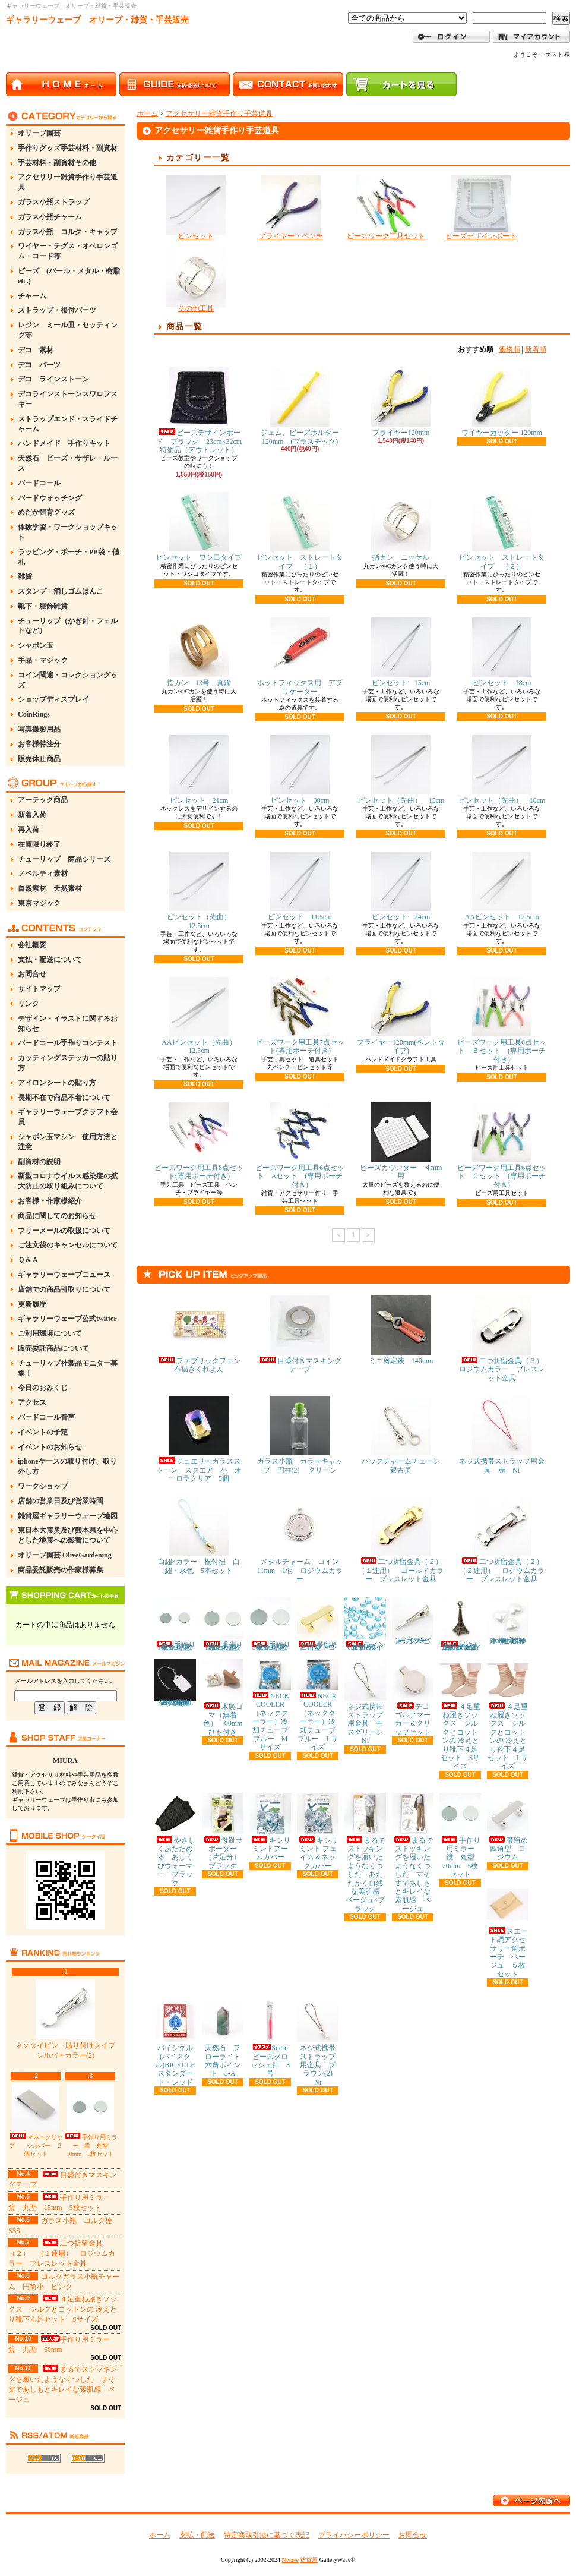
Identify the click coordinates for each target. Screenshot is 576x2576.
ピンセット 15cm (401, 652)
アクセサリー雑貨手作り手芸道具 (68, 182)
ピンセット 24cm (401, 886)
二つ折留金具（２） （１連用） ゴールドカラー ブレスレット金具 (404, 1539)
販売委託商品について (53, 1348)
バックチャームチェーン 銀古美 (404, 1435)
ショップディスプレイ (53, 699)
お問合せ (32, 974)
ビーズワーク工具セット (386, 207)
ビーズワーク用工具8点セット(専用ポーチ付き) (198, 1141)
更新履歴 (32, 1304)
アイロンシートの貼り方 (57, 1083)
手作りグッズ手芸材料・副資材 (68, 148)
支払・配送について (50, 960)
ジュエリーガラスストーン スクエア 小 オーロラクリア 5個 (199, 1439)
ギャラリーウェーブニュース (64, 1274)
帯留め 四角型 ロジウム (511, 1827)
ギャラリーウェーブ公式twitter (67, 1318)
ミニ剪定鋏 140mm (401, 1330)
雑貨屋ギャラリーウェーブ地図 (68, 1516)
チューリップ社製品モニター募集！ (68, 1368)
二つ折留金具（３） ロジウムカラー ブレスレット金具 (504, 1338)
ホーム (147, 113)
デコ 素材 (35, 350)
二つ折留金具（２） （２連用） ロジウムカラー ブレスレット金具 (504, 1539)
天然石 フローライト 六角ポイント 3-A (225, 2038)
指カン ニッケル (401, 527)
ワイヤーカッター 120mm (501, 402)
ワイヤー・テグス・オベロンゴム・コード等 (68, 251)
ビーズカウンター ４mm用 (401, 1141)
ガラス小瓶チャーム (50, 217)
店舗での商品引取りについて (64, 1289)
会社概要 (32, 945)
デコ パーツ (39, 365)
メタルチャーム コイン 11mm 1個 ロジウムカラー (301, 1539)
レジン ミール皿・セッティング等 (68, 330)
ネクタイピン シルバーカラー (412, 1621)
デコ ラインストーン (53, 379)
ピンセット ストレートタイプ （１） (300, 531)
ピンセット (196, 207)
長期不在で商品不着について (64, 1097)
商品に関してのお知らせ (57, 1216)
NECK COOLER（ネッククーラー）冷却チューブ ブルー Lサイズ (320, 1705)
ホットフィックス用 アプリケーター (300, 656)
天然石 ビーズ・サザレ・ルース (68, 463)
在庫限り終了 (39, 844)
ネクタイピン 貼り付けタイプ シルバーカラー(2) (68, 2019)
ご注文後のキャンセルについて (68, 1245)
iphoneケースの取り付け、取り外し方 (67, 1466)
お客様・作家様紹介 (50, 1201)
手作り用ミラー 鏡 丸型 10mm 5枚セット (90, 2120)
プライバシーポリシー (354, 2535)
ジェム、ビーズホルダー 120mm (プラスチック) (303, 406)
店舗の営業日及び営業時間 (60, 1501)
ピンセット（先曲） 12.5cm (202, 890)
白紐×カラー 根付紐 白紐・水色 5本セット (199, 1535)
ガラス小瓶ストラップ (53, 202)
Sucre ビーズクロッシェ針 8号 (272, 2038)
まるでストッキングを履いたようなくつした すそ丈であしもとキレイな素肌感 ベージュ (412, 1853)
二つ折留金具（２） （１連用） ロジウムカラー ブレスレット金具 (61, 2253)
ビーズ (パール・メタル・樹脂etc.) (69, 276)
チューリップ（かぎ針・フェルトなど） (68, 626)
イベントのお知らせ (50, 1447)
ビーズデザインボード (481, 207)
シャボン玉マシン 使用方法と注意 (68, 1142)
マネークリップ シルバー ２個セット (35, 2120)
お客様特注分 (39, 744)
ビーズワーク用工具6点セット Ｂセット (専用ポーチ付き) (501, 1020)
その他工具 (196, 280)
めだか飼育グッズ (46, 512)
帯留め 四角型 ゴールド (321, 1624)
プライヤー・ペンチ (291, 207)
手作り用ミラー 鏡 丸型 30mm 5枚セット (270, 1624)
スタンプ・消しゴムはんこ (60, 591)
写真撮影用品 (39, 729)
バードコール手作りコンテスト (68, 1043)
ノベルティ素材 (43, 873)
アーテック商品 (43, 800)
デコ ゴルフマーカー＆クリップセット (414, 1697)
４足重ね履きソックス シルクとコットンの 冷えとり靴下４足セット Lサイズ (507, 1715)
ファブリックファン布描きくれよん (198, 1334)
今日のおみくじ (43, 1387)
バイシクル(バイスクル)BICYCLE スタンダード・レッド (178, 2043)
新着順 (535, 349)
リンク (28, 1003)
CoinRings (34, 714)
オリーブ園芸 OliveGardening (65, 1555)
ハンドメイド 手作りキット (64, 443)
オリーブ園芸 (39, 133)
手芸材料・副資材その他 (57, 163)
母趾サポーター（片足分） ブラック (225, 1831)
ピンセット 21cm (199, 770)
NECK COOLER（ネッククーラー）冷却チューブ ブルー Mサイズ (272, 1705)
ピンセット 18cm (501, 652)
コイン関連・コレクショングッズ (68, 680)
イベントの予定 (43, 1432)
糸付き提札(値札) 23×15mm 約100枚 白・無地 (175, 1683)
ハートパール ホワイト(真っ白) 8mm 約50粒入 (509, 1621)
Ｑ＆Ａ (28, 1260)
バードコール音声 (46, 1417)
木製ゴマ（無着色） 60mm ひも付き (225, 1697)
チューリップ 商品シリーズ (64, 859)
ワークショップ (43, 1486)
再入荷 (28, 829)
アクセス (32, 1402)
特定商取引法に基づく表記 (266, 2535)
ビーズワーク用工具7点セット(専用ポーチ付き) (299, 1016)
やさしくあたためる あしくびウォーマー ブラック (175, 1840)
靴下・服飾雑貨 (43, 606)
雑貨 (25, 576)
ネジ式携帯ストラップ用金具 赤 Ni (502, 1435)
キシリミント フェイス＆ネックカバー (317, 1831)
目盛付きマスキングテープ (299, 1334)
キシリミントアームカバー (270, 1827)
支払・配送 (197, 2535)
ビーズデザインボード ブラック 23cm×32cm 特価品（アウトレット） (202, 410)
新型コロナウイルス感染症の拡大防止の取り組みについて (68, 1181)
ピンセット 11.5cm (299, 886)
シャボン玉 (35, 645)
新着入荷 (32, 815)
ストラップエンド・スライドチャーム (68, 424)
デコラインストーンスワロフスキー (68, 399)
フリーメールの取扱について (64, 1230)
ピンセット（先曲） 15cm (401, 770)
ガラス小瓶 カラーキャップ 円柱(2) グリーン (300, 1435)
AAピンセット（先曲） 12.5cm (202, 1016)
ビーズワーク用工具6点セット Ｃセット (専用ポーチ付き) (501, 1145)
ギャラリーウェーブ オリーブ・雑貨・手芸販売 (97, 19)
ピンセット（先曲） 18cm (502, 770)
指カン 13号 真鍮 (199, 652)
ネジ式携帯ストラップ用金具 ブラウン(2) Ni (318, 2043)
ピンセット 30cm (300, 770)
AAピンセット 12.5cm (502, 886)
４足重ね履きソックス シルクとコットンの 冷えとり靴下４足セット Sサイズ (62, 2309)
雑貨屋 (309, 2559)
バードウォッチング (50, 498)
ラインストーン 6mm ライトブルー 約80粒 (365, 1624)
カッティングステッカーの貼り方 (68, 1063)
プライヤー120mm (401, 402)
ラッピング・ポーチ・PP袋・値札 (68, 557)
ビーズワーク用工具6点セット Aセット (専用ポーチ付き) (299, 1145)
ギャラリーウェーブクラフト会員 (68, 1117)
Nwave (290, 2559)
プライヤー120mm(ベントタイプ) (401, 1016)
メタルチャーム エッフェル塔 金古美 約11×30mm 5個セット (462, 1624)
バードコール (39, 483)
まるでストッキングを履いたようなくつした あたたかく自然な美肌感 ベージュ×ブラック (365, 1853)
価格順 (509, 349)
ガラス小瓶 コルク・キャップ (68, 232)
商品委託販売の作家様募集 (60, 1570)
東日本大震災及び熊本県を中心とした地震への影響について (68, 1535)
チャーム (32, 296)
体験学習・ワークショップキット (68, 532)
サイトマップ (39, 989)
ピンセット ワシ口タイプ (199, 527)
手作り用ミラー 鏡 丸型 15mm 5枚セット (223, 1624)
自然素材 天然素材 (50, 888)
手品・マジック (43, 660)
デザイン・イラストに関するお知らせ (68, 1023)
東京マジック (39, 903)
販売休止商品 (39, 759)
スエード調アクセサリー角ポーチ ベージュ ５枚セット (507, 1931)
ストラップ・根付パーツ (57, 310)
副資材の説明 (39, 1162)
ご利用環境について (50, 1333)
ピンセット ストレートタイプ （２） (502, 531)
